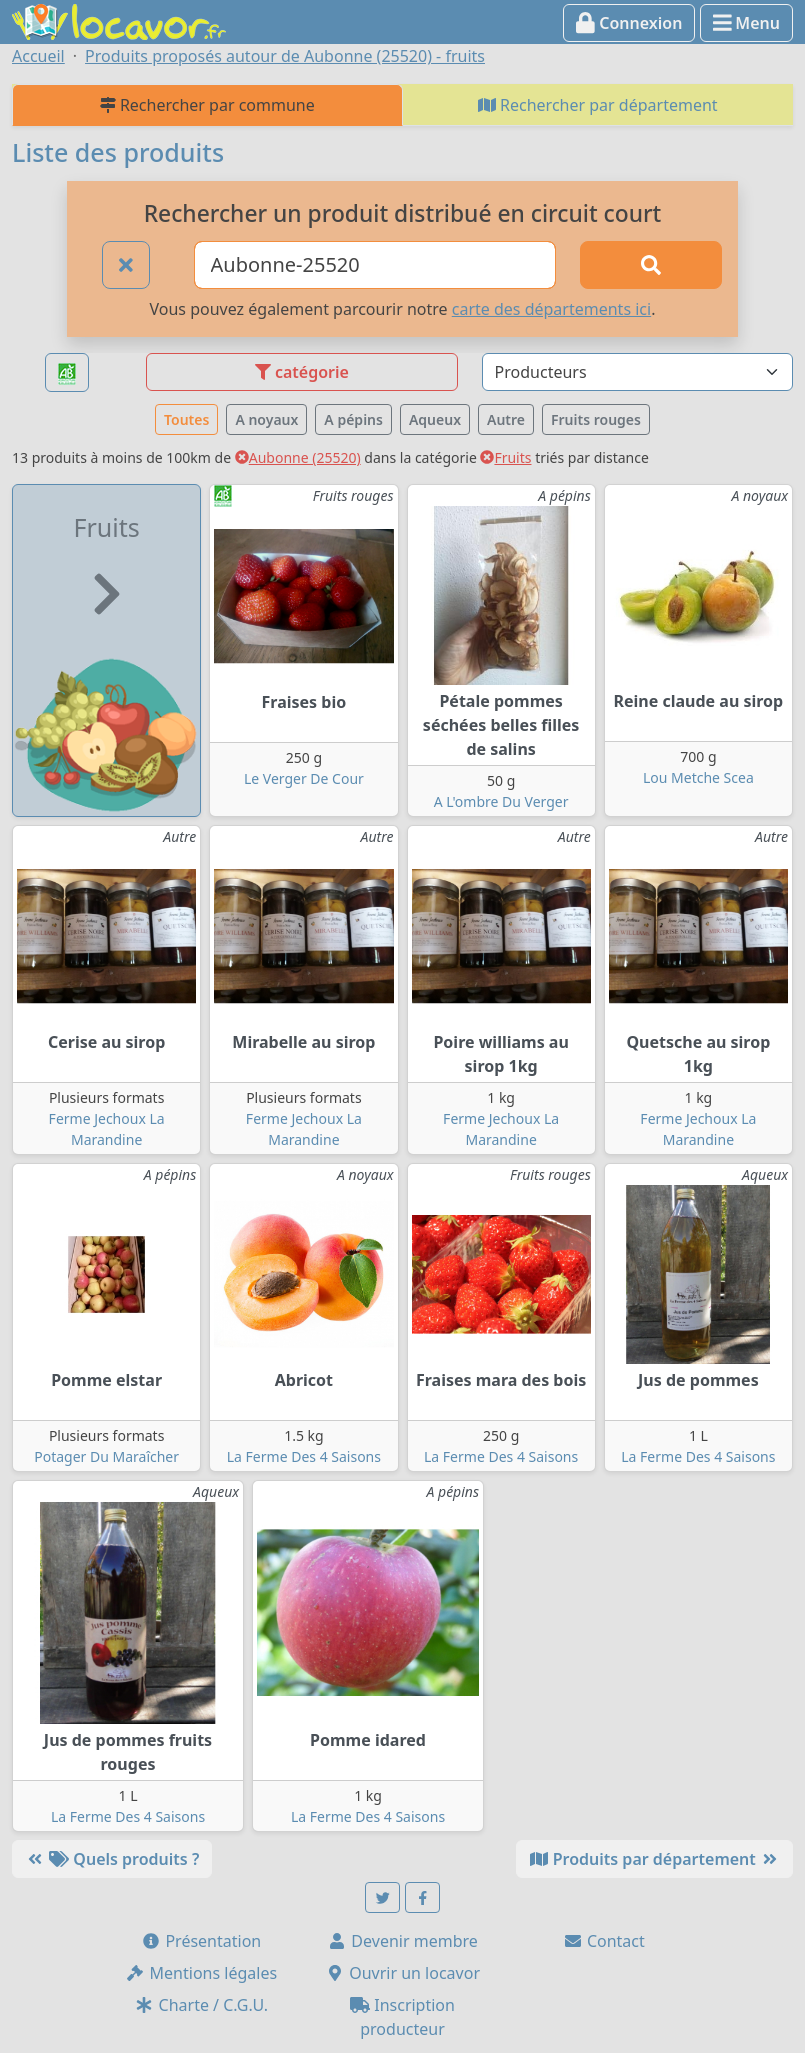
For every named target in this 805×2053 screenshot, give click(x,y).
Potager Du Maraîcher (106, 1456)
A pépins (353, 419)
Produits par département (654, 1859)
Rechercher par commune (207, 105)
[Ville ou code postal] (375, 265)
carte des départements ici (551, 309)
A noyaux (266, 419)
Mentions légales (201, 1973)
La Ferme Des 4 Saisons (304, 1456)
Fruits (505, 457)
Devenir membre (402, 1941)
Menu (746, 23)
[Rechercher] (651, 265)
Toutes (186, 419)
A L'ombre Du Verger (501, 801)
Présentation (201, 1941)
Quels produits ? (112, 1859)
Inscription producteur (402, 2017)
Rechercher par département (598, 105)
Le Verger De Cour (304, 778)
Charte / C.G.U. (201, 2005)
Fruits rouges (596, 419)
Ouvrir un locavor (402, 1973)
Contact (604, 1941)
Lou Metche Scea (698, 777)
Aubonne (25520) (298, 457)
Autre (506, 419)
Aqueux (435, 419)
